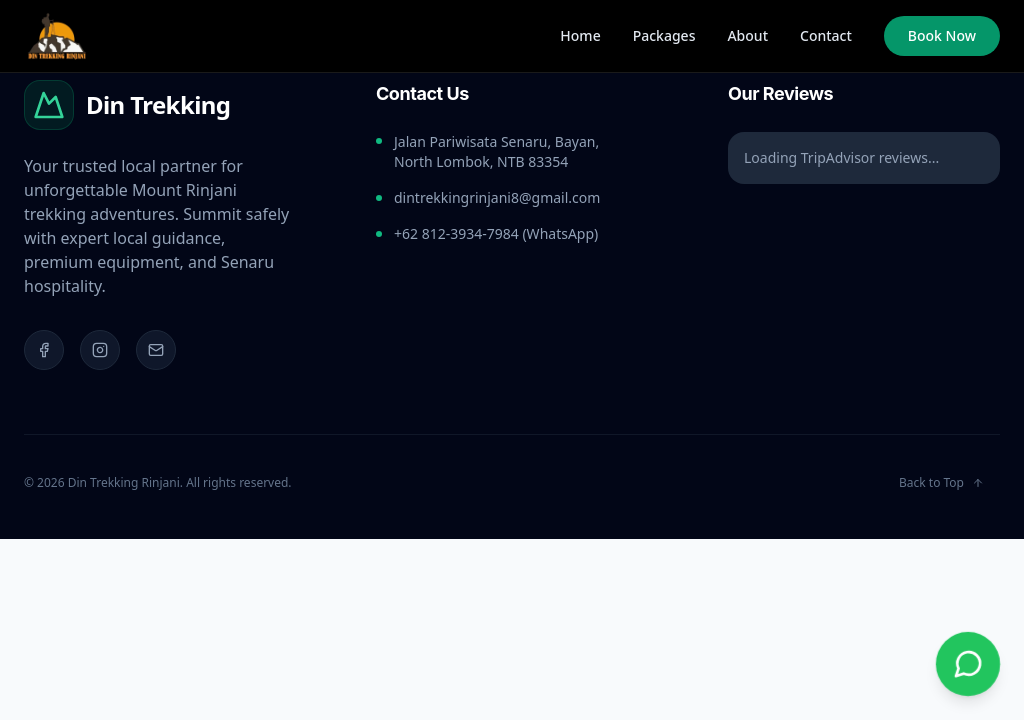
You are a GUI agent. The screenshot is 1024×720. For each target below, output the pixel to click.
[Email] (156, 350)
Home (580, 35)
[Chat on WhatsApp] (968, 664)
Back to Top (941, 482)
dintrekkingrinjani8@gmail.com (497, 197)
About (747, 35)
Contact (826, 35)
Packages (664, 35)
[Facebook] (44, 350)
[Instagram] (100, 350)
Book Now (942, 35)
